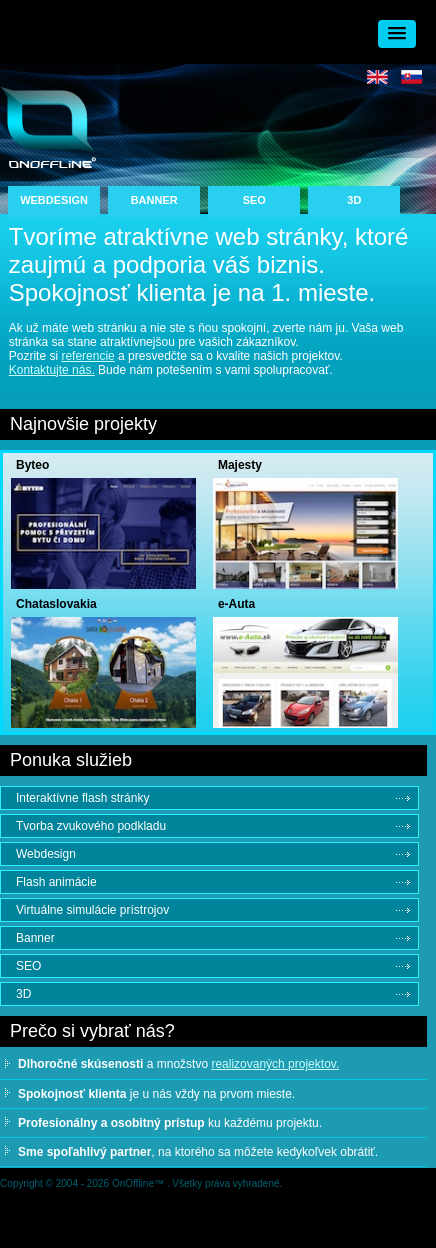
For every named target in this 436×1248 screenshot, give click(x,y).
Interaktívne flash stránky (82, 798)
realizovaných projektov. (275, 1064)
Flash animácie (56, 882)
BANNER (154, 200)
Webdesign (46, 854)
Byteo (32, 465)
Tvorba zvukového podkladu (91, 826)
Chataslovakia (56, 604)
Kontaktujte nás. (52, 370)
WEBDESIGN (54, 200)
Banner (35, 938)
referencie (87, 356)
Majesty (240, 465)
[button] (397, 34)
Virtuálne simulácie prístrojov (92, 910)
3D (354, 200)
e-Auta (236, 604)
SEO (254, 200)
